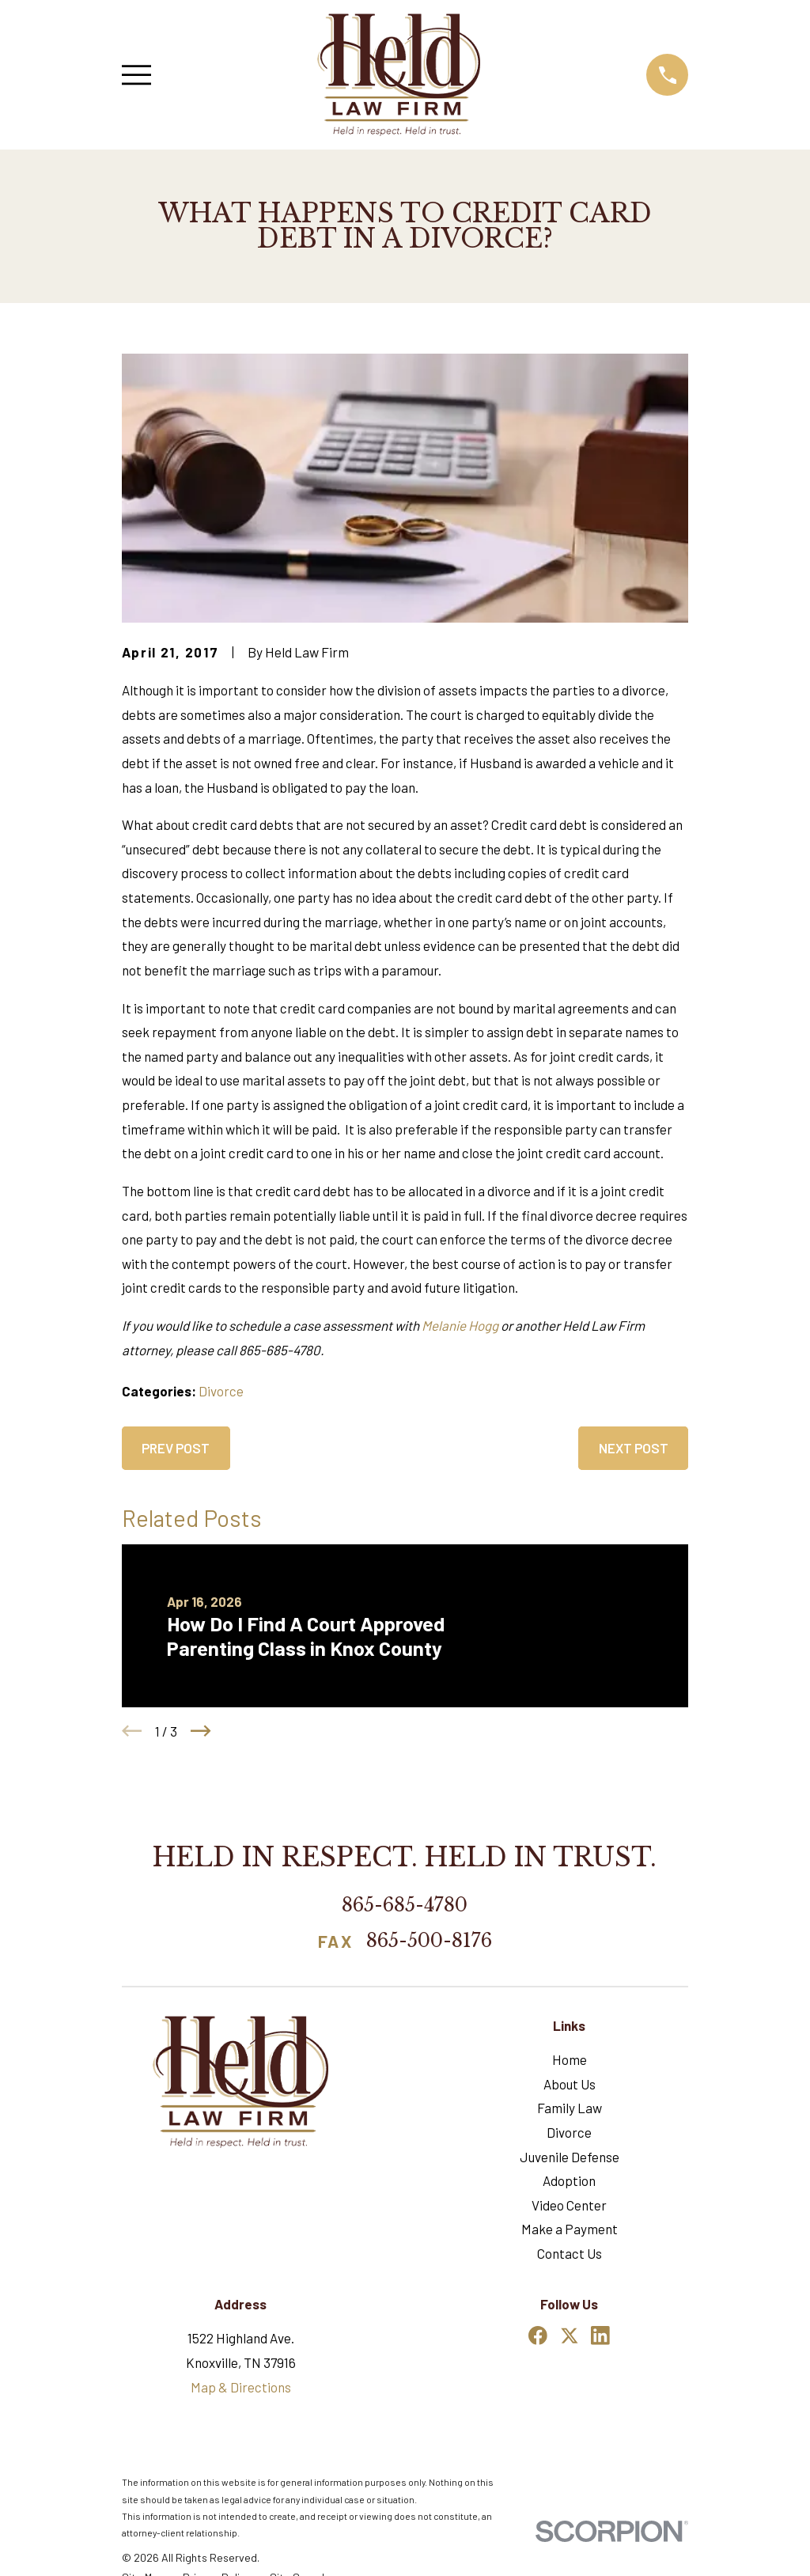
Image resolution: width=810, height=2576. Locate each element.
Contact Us (569, 2253)
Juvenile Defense (569, 2157)
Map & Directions (241, 2387)
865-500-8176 (429, 1941)
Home (569, 2059)
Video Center (569, 2205)
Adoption (569, 2180)
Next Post (633, 1448)
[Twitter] (569, 2335)
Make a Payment (569, 2229)
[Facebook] (537, 2335)
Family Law (569, 2108)
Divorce (221, 1391)
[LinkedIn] (600, 2335)
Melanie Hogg (460, 1325)
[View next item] (201, 1731)
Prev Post (176, 1448)
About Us (569, 2084)
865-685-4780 (404, 1904)
